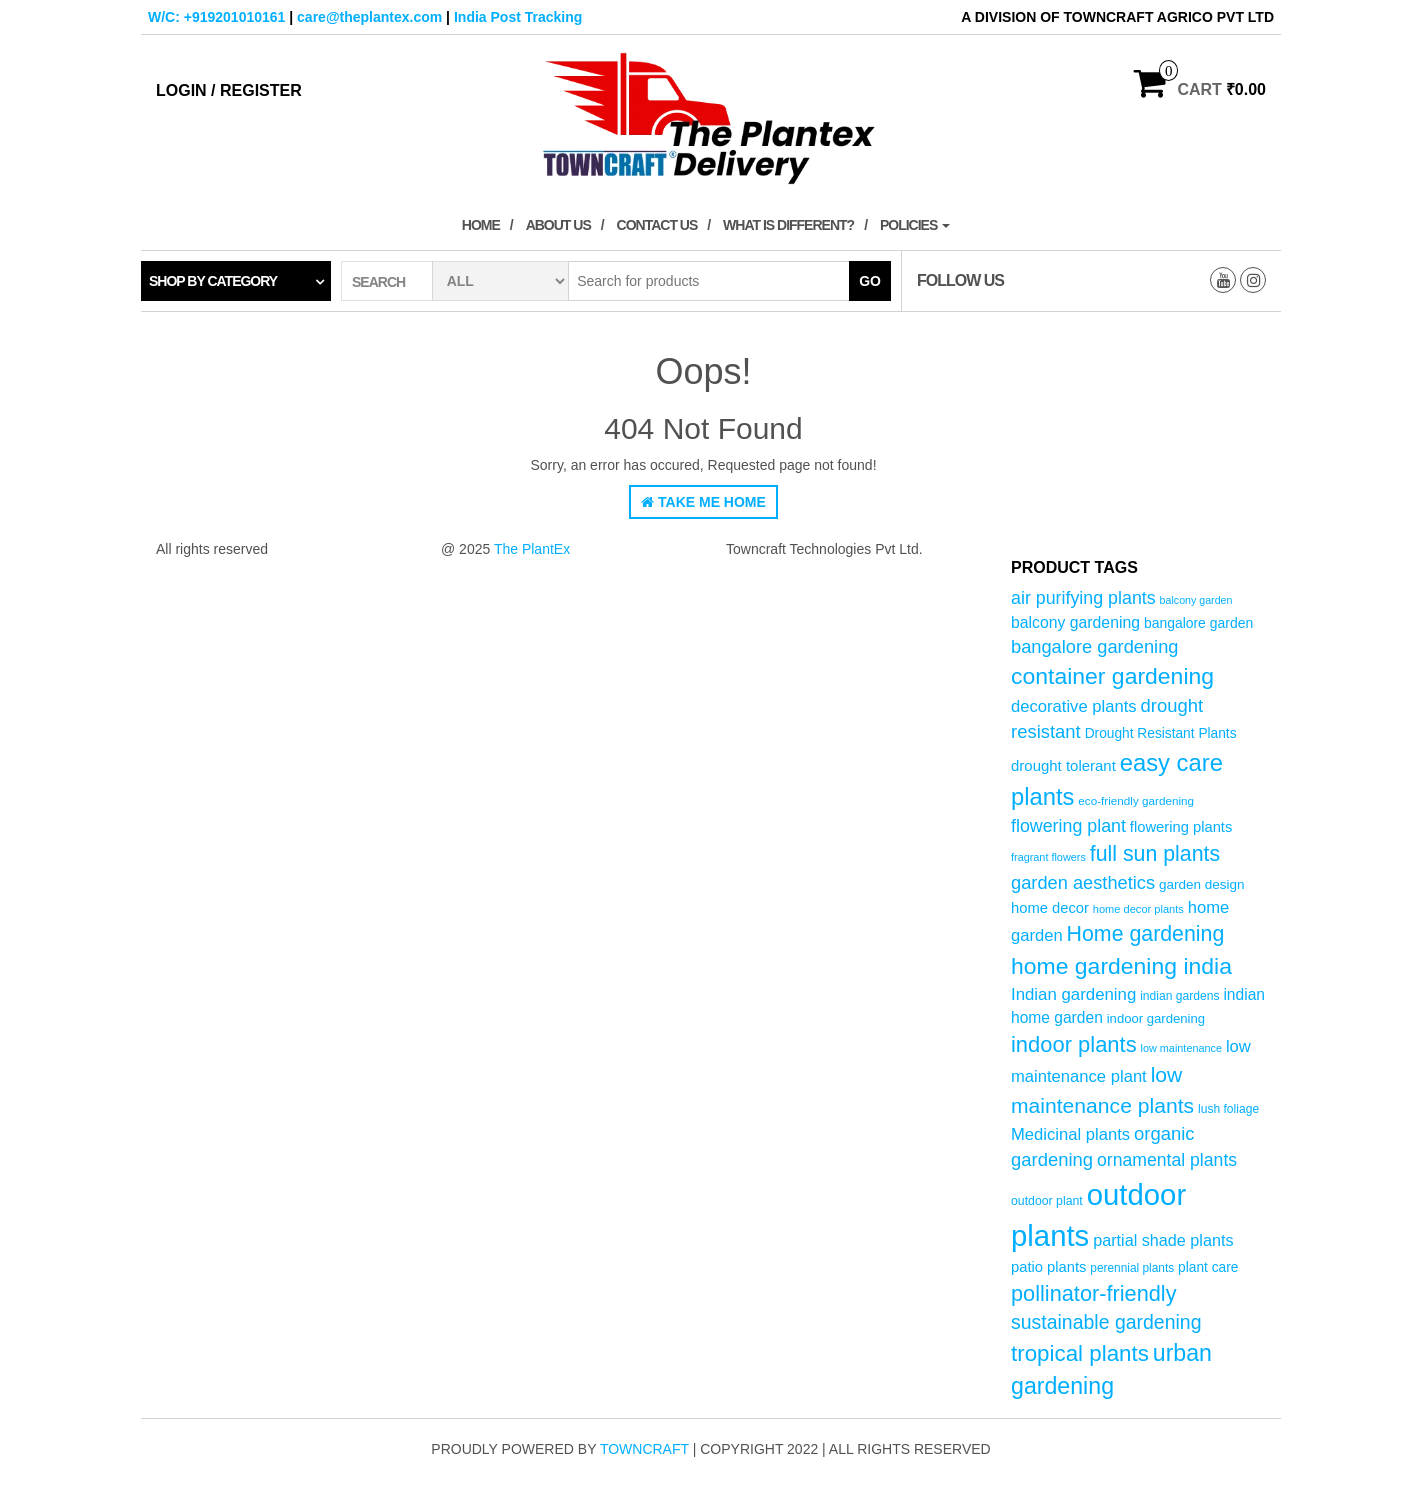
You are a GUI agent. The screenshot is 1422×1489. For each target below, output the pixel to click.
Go (870, 281)
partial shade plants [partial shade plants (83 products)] (1163, 1240)
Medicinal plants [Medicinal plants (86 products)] (1070, 1134)
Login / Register (229, 90)
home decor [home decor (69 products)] (1050, 908)
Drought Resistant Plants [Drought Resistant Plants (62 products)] (1161, 733)
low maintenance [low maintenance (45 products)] (1182, 1048)
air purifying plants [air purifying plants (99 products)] (1083, 598)
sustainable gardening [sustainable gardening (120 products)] (1106, 1322)
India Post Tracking (518, 17)
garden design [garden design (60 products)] (1202, 884)
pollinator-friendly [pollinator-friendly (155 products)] (1094, 1293)
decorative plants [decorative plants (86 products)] (1074, 706)
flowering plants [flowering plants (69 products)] (1181, 827)
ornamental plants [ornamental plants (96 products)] (1167, 1160)
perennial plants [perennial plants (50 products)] (1132, 1268)
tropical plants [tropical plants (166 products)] (1080, 1353)
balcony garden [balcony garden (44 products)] (1196, 600)
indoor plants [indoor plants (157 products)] (1074, 1044)
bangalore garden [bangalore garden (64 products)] (1198, 623)
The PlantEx (532, 549)
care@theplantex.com (369, 17)
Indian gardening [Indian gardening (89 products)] (1073, 994)
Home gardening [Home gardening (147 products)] (1146, 934)
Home (481, 225)
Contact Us (657, 225)
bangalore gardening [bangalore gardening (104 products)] (1094, 646)
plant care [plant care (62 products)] (1208, 1267)
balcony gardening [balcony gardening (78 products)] (1075, 622)
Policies (915, 225)
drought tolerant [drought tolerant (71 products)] (1063, 765)
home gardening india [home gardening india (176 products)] (1121, 966)
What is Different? (788, 225)
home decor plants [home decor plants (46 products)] (1138, 909)
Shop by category (213, 281)
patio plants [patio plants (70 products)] (1048, 1267)
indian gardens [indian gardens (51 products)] (1179, 996)
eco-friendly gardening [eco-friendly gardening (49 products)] (1136, 800)
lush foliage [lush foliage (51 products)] (1228, 1109)
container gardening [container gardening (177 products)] (1112, 676)
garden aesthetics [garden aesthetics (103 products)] (1083, 882)
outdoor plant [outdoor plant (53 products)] (1047, 1201)
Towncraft (644, 1449)
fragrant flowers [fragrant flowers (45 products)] (1048, 857)
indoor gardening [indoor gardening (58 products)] (1156, 1018)
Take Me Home (703, 502)
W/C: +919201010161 (216, 17)
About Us (558, 225)
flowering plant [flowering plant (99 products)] (1068, 826)
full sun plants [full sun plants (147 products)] (1155, 854)
